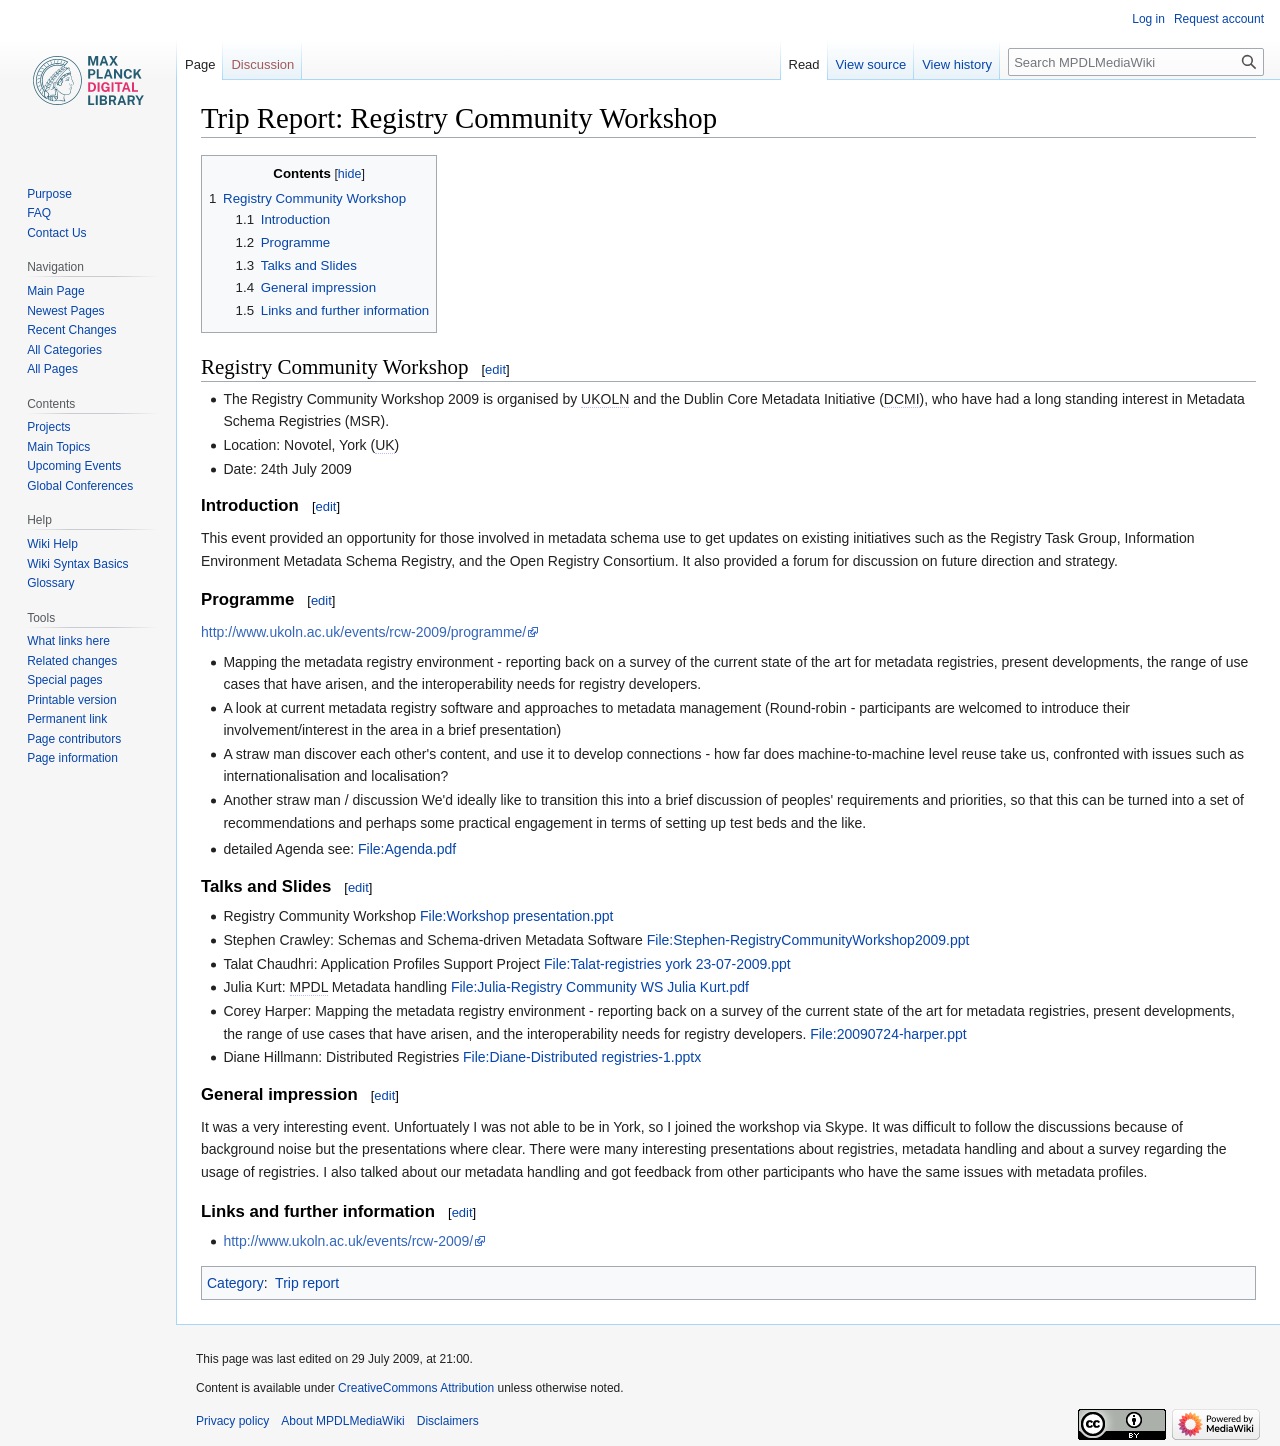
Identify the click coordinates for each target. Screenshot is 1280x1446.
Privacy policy (232, 1421)
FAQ (39, 213)
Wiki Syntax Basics (77, 564)
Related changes (72, 661)
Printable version (71, 700)
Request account (1219, 19)
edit (495, 369)
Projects (48, 427)
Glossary (50, 583)
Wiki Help (52, 544)
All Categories (64, 350)
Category (235, 1283)
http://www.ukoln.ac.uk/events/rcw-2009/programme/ (363, 632)
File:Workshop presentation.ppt (517, 916)
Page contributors (74, 739)
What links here (68, 641)
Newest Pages (65, 311)
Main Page (55, 291)
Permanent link (67, 719)
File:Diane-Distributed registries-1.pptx (582, 1057)
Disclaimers (448, 1421)
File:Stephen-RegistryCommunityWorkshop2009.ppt (808, 940)
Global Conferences (80, 486)
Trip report (307, 1283)
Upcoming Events (74, 466)
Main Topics (58, 447)
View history (957, 64)
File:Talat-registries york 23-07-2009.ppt (667, 964)
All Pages (52, 369)
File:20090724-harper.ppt (888, 1034)
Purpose (49, 194)
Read (804, 64)
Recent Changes (71, 330)
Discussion (262, 64)
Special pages (64, 680)
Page (200, 64)
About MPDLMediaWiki (342, 1421)
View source (871, 64)
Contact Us (56, 233)
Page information (72, 758)
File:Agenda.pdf (407, 849)
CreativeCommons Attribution (416, 1388)
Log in (1148, 19)
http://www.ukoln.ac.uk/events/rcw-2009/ (348, 1241)
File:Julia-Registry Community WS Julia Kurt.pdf (600, 987)
